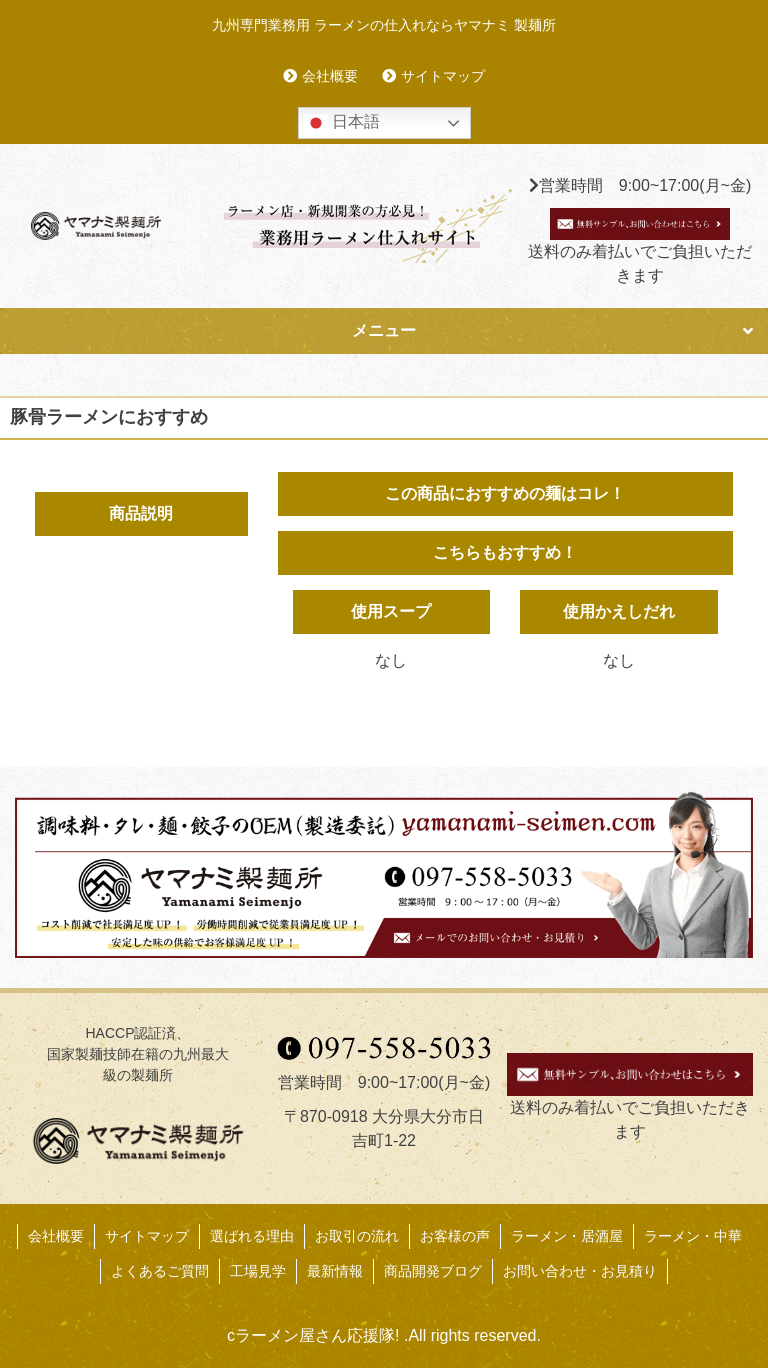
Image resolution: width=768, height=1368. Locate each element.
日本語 (342, 123)
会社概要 (330, 76)
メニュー (384, 330)
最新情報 (335, 1271)
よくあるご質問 (160, 1271)
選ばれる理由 (252, 1236)
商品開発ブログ (433, 1271)
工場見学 (258, 1271)
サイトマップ (443, 76)
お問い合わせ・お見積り (580, 1271)
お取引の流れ (357, 1236)
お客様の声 (455, 1236)
